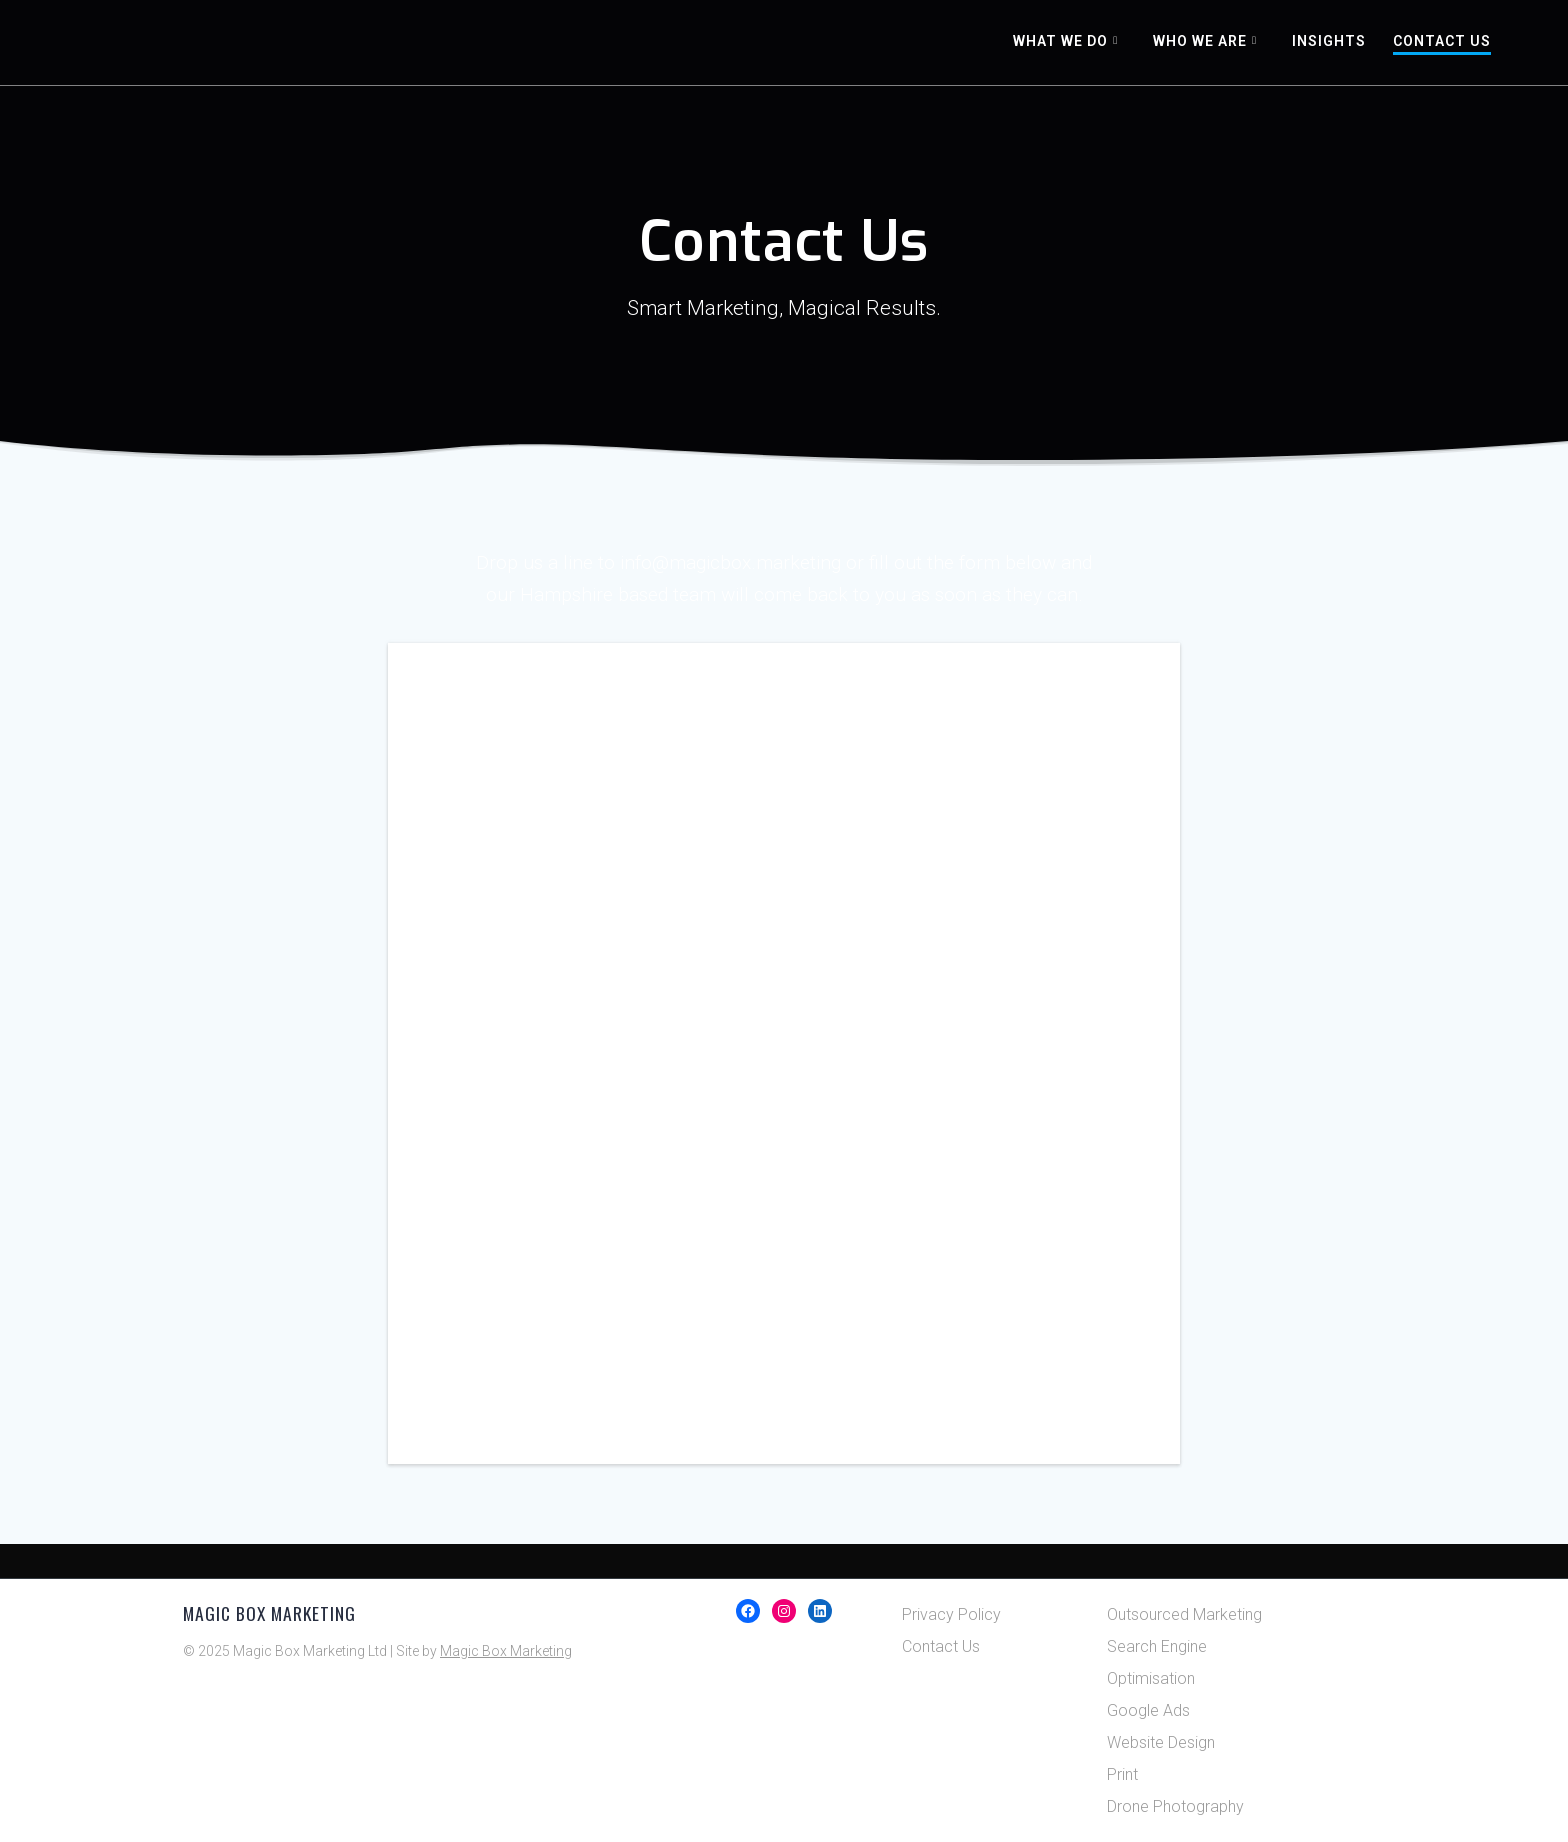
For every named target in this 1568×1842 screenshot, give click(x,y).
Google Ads (1148, 1710)
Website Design (1161, 1742)
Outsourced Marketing (1184, 1614)
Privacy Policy (951, 1614)
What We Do (1060, 41)
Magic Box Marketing (506, 1651)
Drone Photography (1175, 1806)
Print (1122, 1774)
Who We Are (1200, 41)
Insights (1329, 41)
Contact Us (1442, 41)
